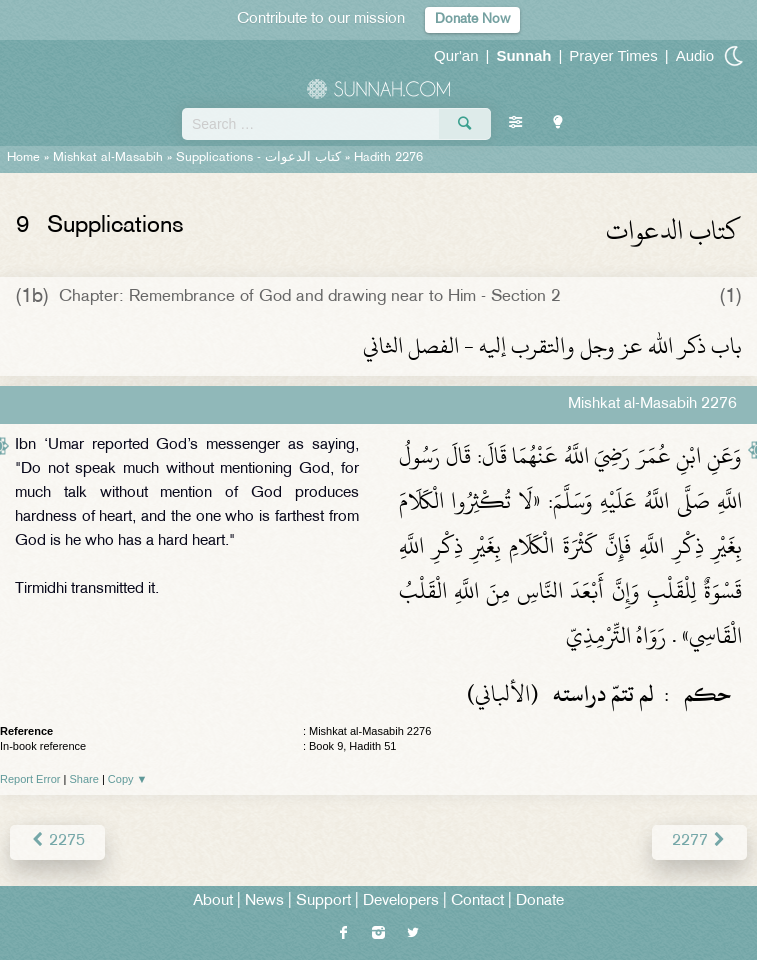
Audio (695, 55)
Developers (401, 901)
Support (323, 901)
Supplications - (258, 158)
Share (84, 779)
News (264, 901)
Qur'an (456, 55)
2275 (57, 841)
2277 (699, 841)
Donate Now (472, 19)
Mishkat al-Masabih (108, 158)
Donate (540, 901)
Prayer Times (613, 55)
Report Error (30, 779)
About (213, 901)
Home (23, 158)
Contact (477, 901)
